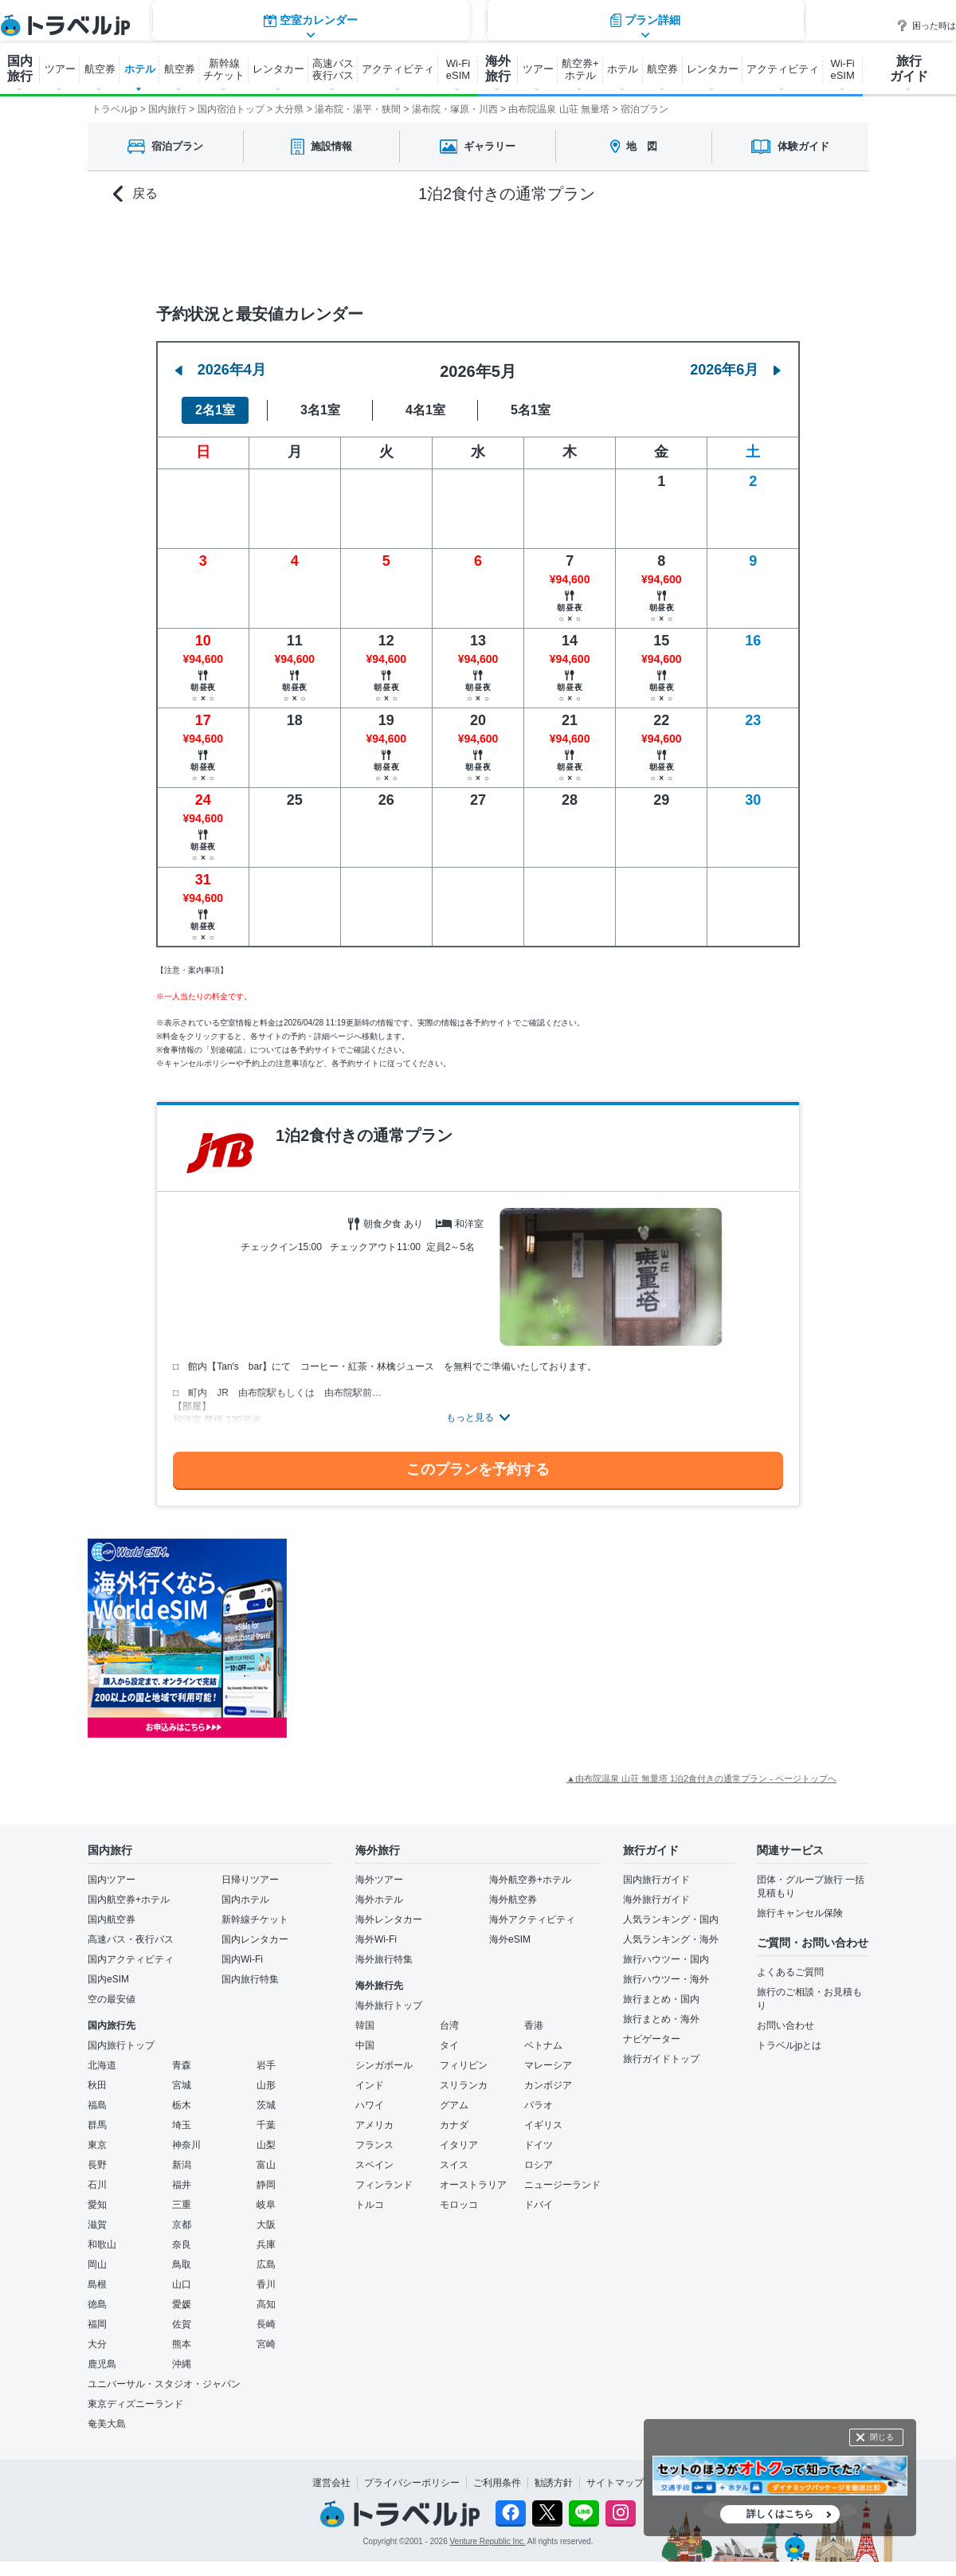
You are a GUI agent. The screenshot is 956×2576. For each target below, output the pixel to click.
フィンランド (384, 2184)
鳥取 (181, 2264)
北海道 (102, 2065)
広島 (266, 2264)
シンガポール (384, 2065)
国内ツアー (111, 1879)
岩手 (266, 2065)
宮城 (181, 2085)
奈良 (181, 2244)
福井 (181, 2184)
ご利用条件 (497, 2482)
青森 (181, 2065)
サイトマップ (615, 2482)
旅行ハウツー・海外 (666, 1979)
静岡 (266, 2184)
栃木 (181, 2105)
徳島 (97, 2304)
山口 (181, 2284)
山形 (266, 2085)
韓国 (364, 2025)
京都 (181, 2224)
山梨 (266, 2145)
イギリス (543, 2125)
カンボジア (548, 2085)
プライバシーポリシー (412, 2482)
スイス (454, 2164)
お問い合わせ (785, 2025)
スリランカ (464, 2085)
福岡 (97, 2324)
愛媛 (181, 2304)
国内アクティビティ (131, 1959)
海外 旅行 (498, 68)
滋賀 (97, 2224)
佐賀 (181, 2324)
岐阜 (266, 2204)
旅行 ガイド (909, 68)
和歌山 (102, 2244)
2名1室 (215, 410)
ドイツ (538, 2145)
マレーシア (548, 2065)
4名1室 (425, 410)
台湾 (449, 2025)
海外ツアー (379, 1879)
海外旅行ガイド (656, 1899)
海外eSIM (510, 1939)
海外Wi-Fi (376, 1939)
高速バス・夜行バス (131, 1939)
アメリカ (374, 2125)
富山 (266, 2164)
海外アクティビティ (532, 1919)
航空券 (100, 69)
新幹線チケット (254, 1919)
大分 (97, 2344)
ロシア (538, 2164)
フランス (374, 2145)
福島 (97, 2105)
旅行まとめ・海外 (661, 2019)
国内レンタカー (254, 1939)
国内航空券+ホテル (129, 1899)
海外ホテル (379, 1899)
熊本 (181, 2344)
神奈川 (186, 2145)
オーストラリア (473, 2184)
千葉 (266, 2125)
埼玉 (181, 2125)
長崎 (266, 2324)
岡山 (97, 2264)
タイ (449, 2045)
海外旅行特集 (384, 1959)
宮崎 (266, 2344)
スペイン (374, 2164)
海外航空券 (513, 1899)
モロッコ (459, 2204)
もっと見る (470, 1417)
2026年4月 (220, 370)
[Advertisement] (446, 1638)
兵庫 (266, 2244)
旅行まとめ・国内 (661, 1999)
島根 (97, 2284)
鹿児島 (102, 2364)
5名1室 (530, 410)
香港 (533, 2025)
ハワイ (369, 2105)
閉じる (882, 2437)
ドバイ (538, 2204)
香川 (266, 2284)
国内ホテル (245, 1899)
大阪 (266, 2224)
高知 (266, 2304)
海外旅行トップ (388, 2005)
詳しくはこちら (779, 2513)
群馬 (97, 2125)
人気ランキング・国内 (671, 1919)
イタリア (459, 2145)
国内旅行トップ (121, 2045)
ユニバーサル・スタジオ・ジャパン (164, 2384)
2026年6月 (735, 370)
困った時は (926, 25)
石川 (97, 2184)
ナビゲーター (651, 2039)
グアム (454, 2105)
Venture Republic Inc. (488, 2541)
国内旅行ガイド (656, 1879)
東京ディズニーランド (135, 2403)
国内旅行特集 (250, 1979)
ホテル (139, 69)
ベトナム (543, 2045)
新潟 (181, 2164)
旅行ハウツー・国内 (666, 1959)
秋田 (97, 2085)
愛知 (97, 2204)
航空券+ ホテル (580, 69)
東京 (97, 2145)
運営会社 (331, 2482)
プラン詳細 (645, 250)
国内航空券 (111, 1919)
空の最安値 (111, 1999)
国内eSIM (108, 1979)
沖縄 (181, 2364)
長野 (97, 2164)
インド (369, 2085)
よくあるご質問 (790, 1972)
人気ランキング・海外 (671, 1939)
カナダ (454, 2125)
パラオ (538, 2105)
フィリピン (464, 2065)
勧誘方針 (554, 2482)
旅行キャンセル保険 (800, 1913)
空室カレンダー (311, 250)
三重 (181, 2204)
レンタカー (278, 69)
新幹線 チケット (224, 69)
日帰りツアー (250, 1879)
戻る (135, 194)
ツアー (60, 69)
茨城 (266, 2105)
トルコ (369, 2204)
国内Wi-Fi (242, 1959)
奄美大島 (107, 2423)
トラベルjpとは (789, 2045)
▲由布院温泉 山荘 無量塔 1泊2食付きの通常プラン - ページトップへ (701, 1778)
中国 (364, 2045)
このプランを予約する (478, 1469)
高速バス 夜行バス (333, 69)
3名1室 (320, 410)
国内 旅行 (20, 68)
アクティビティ (398, 69)
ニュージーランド (562, 2184)
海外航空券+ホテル (530, 1879)
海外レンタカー (388, 1919)
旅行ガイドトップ (661, 2058)
